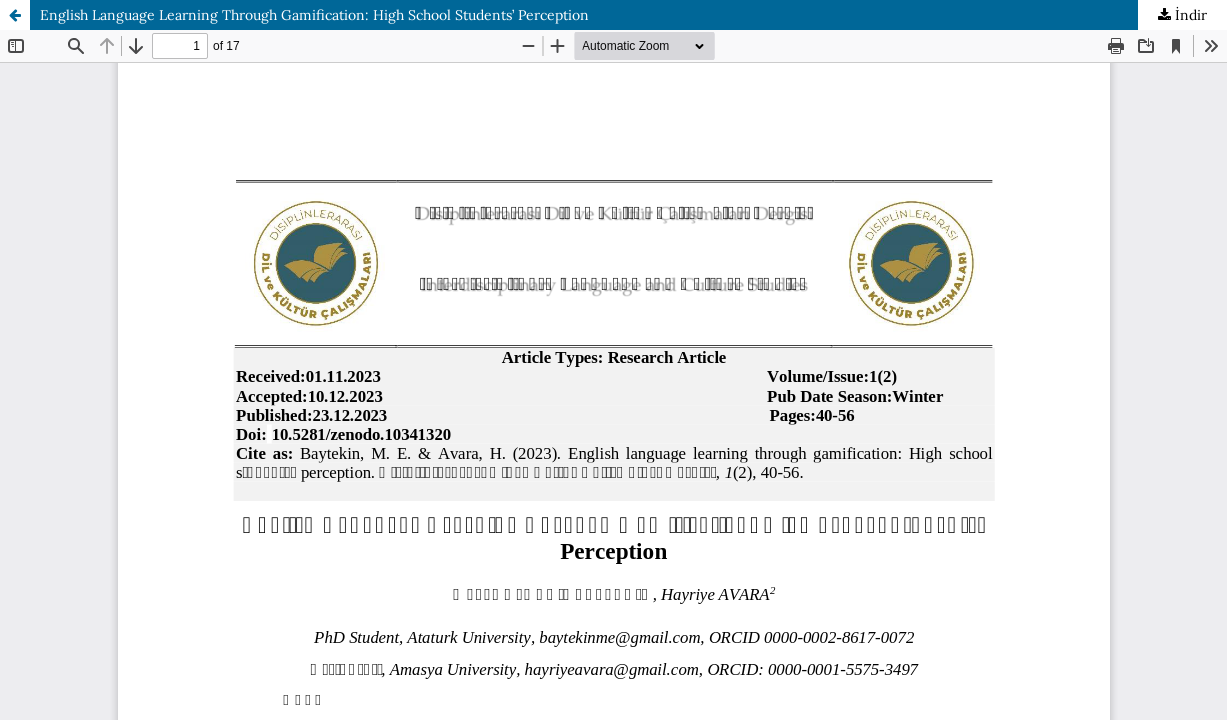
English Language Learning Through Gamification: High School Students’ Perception (314, 15)
